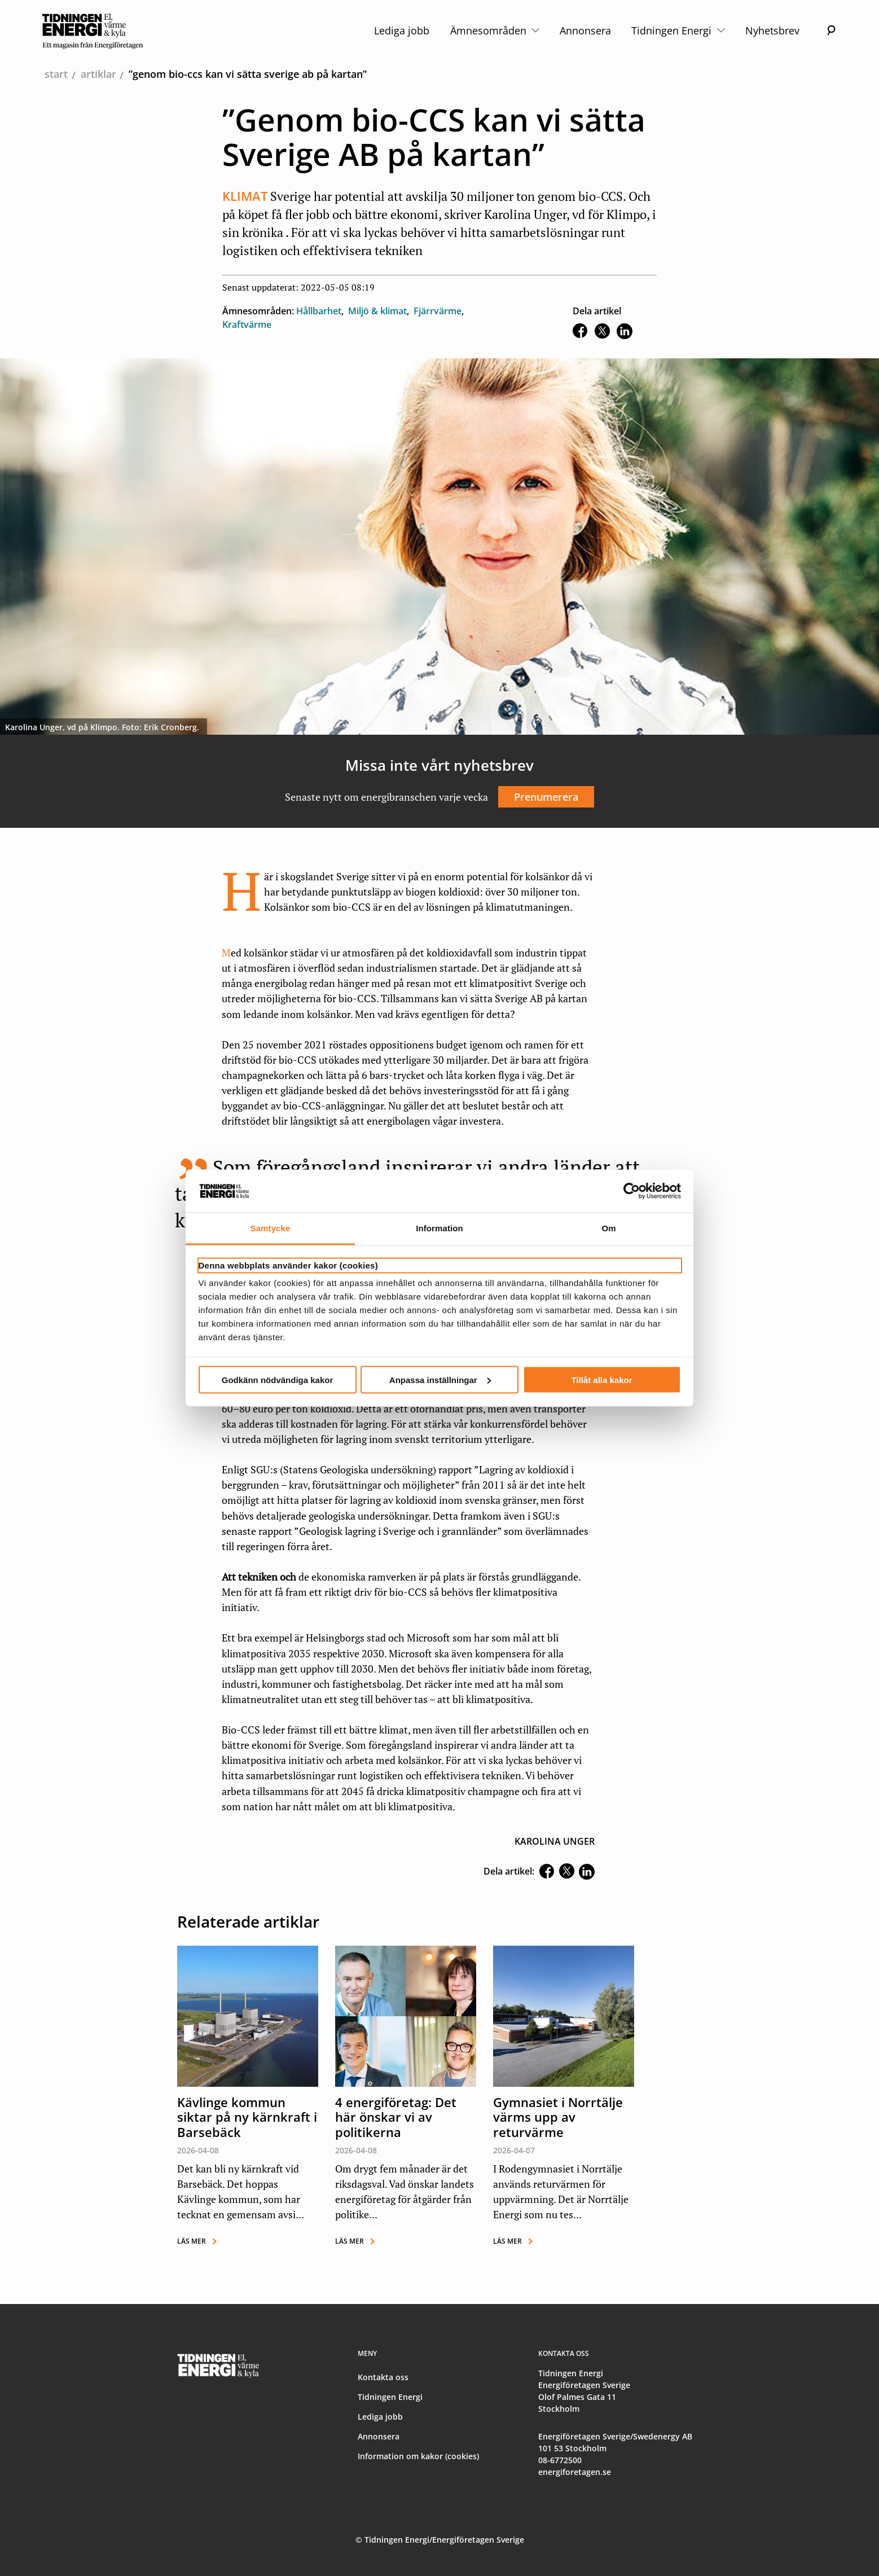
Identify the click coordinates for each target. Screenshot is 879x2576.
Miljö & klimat (377, 311)
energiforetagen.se (574, 2472)
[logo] (93, 30)
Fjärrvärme (438, 311)
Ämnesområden (494, 30)
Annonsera (585, 30)
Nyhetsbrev (772, 30)
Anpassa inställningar (440, 1379)
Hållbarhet (318, 311)
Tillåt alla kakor (601, 1379)
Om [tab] (608, 1228)
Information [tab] (439, 1228)
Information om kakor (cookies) (418, 2456)
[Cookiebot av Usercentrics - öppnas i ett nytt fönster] (631, 1190)
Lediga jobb (401, 30)
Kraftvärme (246, 324)
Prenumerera (546, 797)
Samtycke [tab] (270, 1228)
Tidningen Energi (677, 30)
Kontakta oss (383, 2377)
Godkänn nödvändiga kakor (277, 1379)
